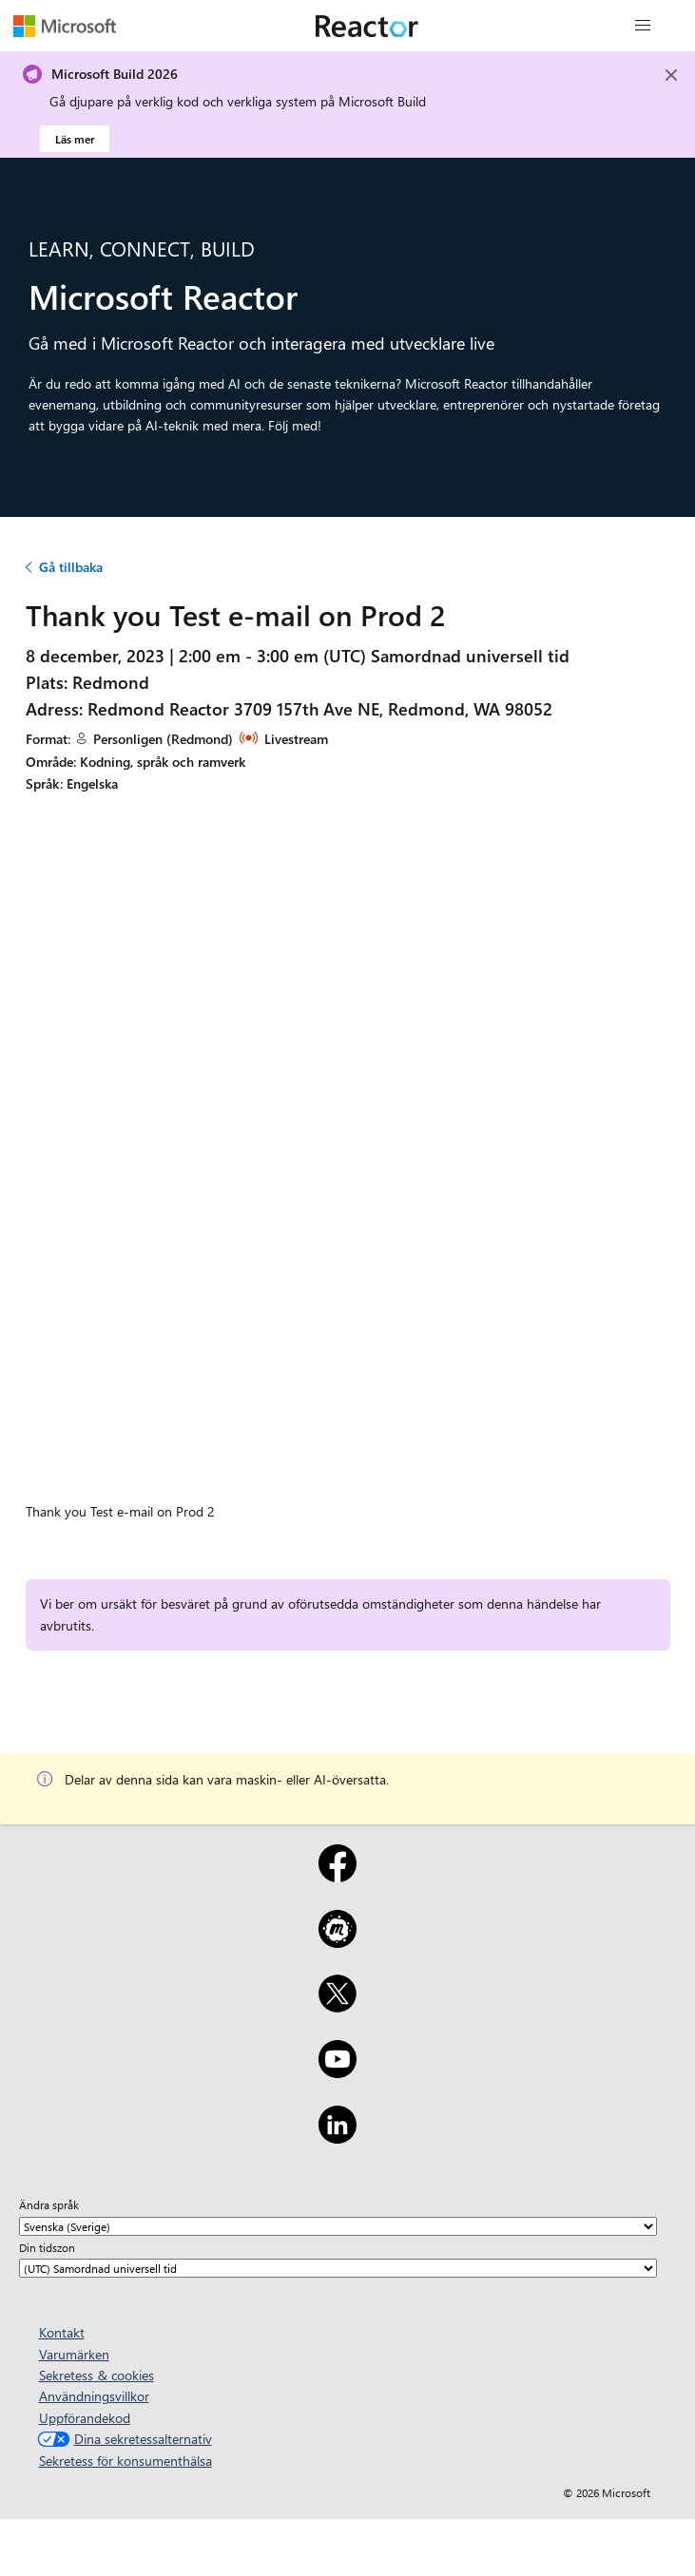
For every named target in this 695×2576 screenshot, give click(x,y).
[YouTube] (338, 2071)
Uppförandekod (84, 2418)
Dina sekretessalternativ (122, 2439)
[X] (338, 2006)
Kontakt (62, 2332)
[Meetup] (338, 1941)
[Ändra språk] (338, 2226)
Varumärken (74, 2354)
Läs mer (74, 138)
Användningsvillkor (94, 2396)
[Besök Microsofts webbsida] (65, 25)
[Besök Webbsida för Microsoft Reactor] (367, 25)
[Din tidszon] (338, 2268)
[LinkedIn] (338, 2137)
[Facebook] (338, 1875)
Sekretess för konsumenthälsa (125, 2461)
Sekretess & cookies (96, 2375)
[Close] (671, 75)
